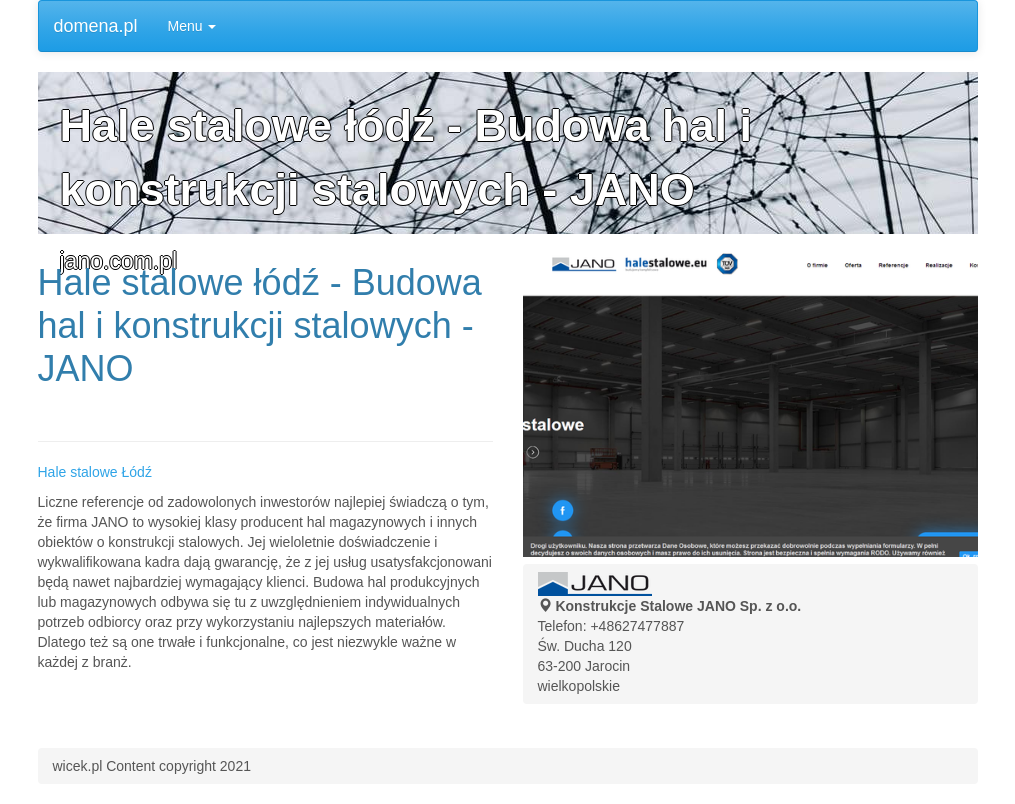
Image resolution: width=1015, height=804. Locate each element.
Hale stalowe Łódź (95, 472)
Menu (192, 26)
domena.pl (96, 26)
